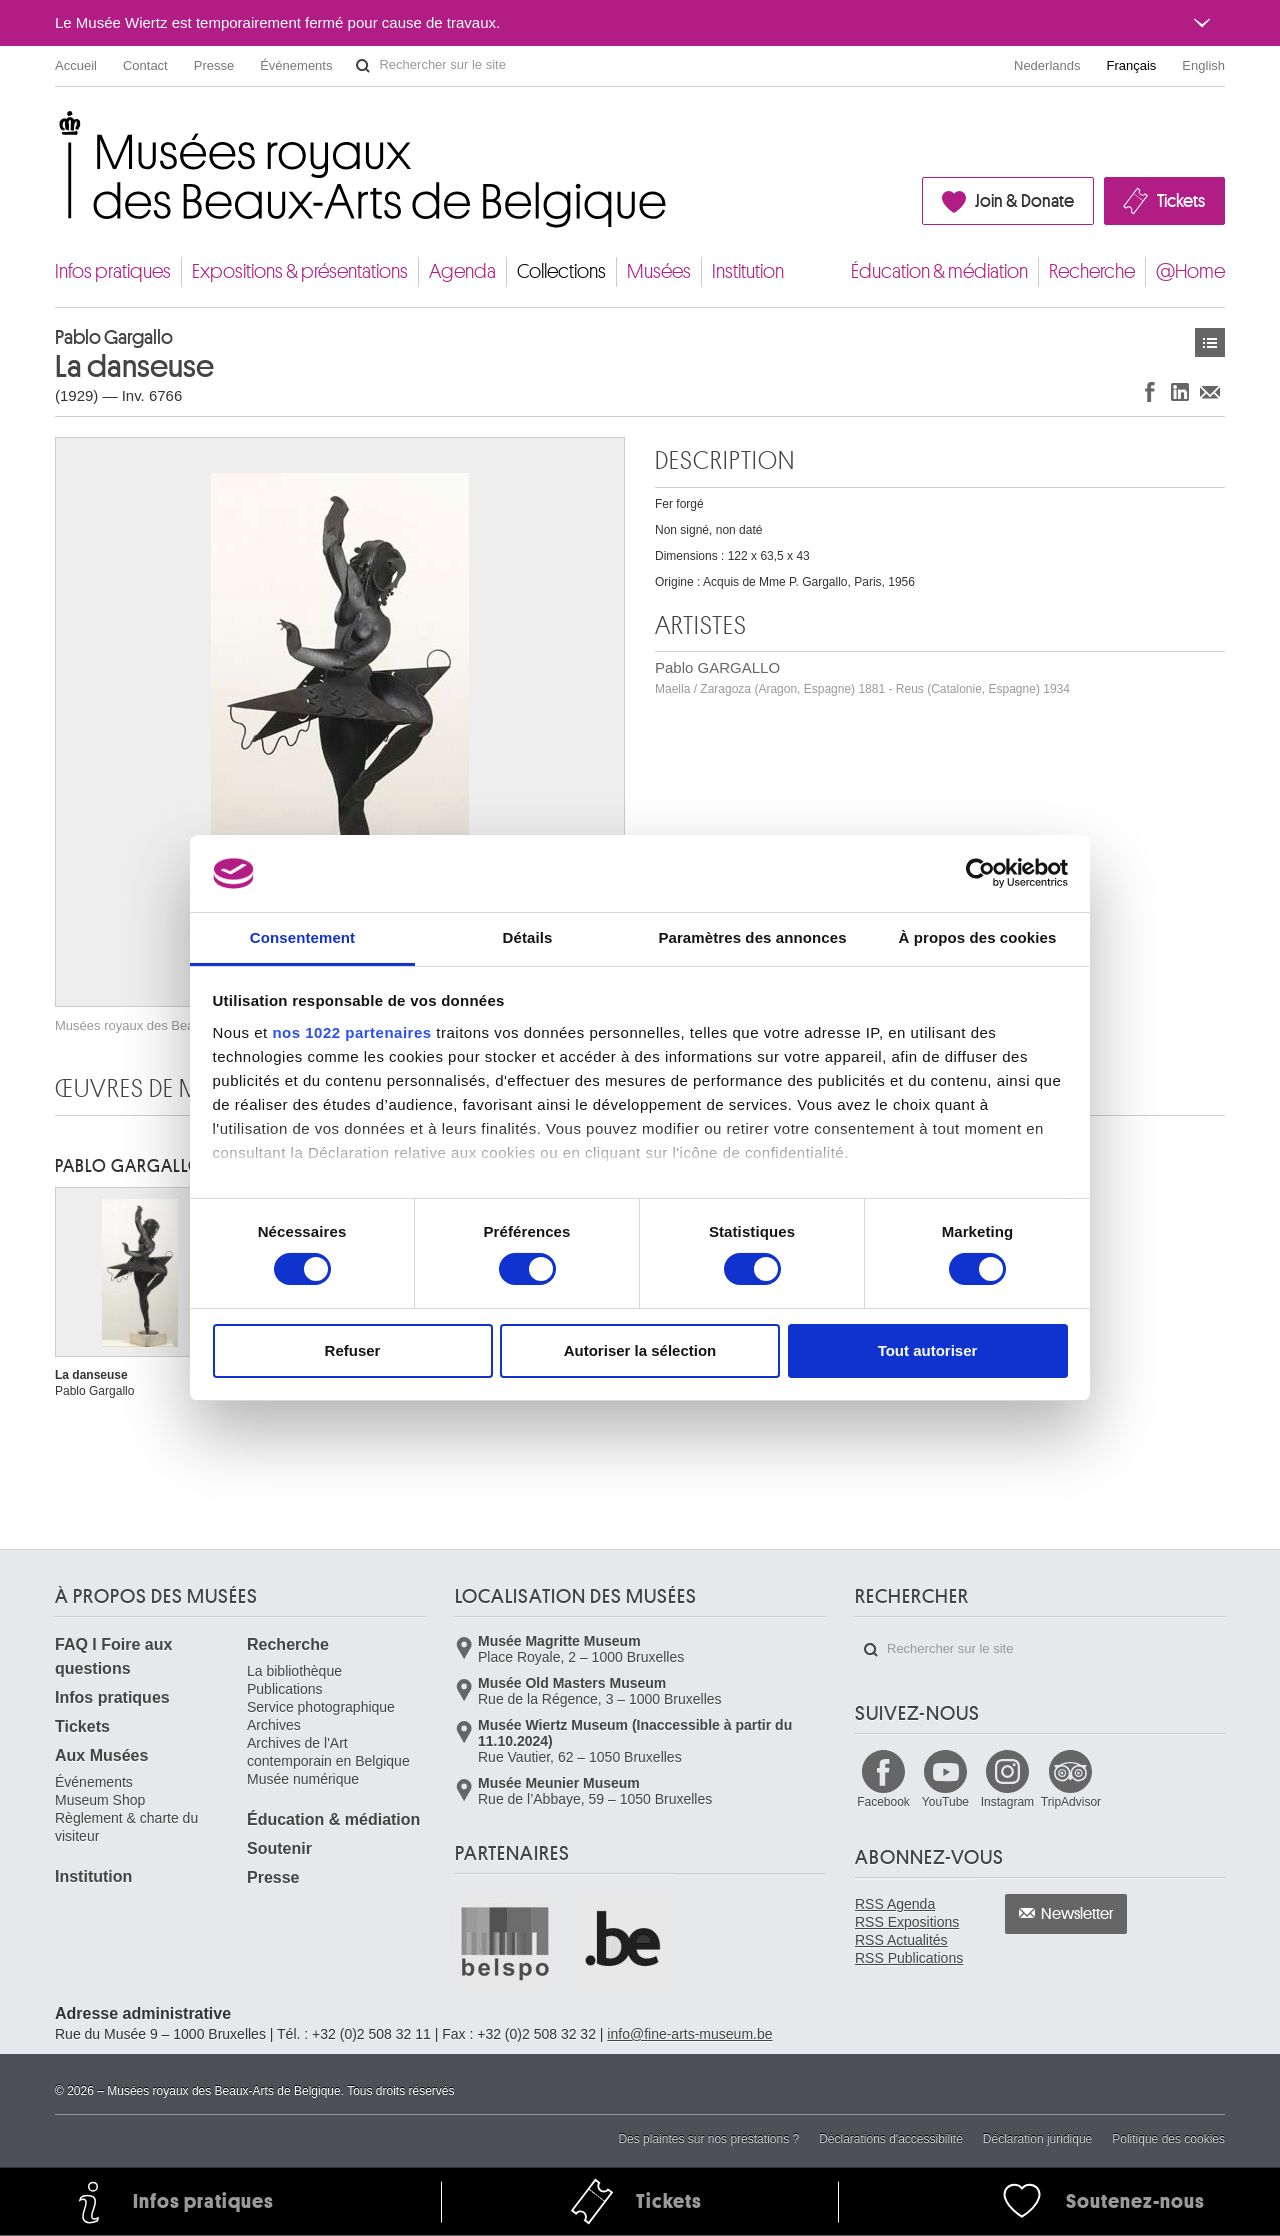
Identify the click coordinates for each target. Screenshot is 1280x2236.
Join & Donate (1024, 201)
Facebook (883, 1802)
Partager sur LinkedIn (1180, 391)
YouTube (945, 1802)
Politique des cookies (1168, 2139)
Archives (274, 1725)
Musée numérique (303, 1779)
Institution (748, 271)
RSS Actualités (901, 1940)
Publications (285, 1689)
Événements (296, 65)
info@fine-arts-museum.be (689, 2034)
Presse (214, 65)
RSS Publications (909, 1958)
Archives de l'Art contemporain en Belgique (328, 1752)
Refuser (353, 1350)
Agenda (462, 271)
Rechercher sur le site (363, 66)
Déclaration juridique (1037, 2139)
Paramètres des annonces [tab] (752, 937)
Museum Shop (100, 1800)
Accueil (76, 65)
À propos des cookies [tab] (978, 937)
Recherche (1092, 271)
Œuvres (1210, 342)
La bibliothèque (294, 1671)
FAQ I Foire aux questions (113, 1656)
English (1203, 65)
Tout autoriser (928, 1350)
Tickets (1181, 201)
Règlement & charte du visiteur (126, 1827)
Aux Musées (101, 1755)
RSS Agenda (895, 1904)
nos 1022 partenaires (351, 1032)
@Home (1190, 271)
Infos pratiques (113, 271)
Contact (145, 65)
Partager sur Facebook (1150, 391)
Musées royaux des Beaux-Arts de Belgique (56, 129)
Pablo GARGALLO (862, 677)
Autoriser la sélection (640, 1350)
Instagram (1007, 1802)
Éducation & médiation (939, 271)
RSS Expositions (907, 1922)
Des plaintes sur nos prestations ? (708, 2139)
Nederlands (1047, 65)
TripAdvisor (1071, 1802)
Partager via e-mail (1210, 391)
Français (1132, 65)
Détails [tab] (528, 937)
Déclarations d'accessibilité (891, 2139)
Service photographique (321, 1707)
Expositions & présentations (300, 271)
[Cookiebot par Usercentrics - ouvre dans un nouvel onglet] (980, 873)
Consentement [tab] (302, 937)
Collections (561, 271)
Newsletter (1077, 1914)
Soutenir (279, 1848)
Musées (659, 271)
